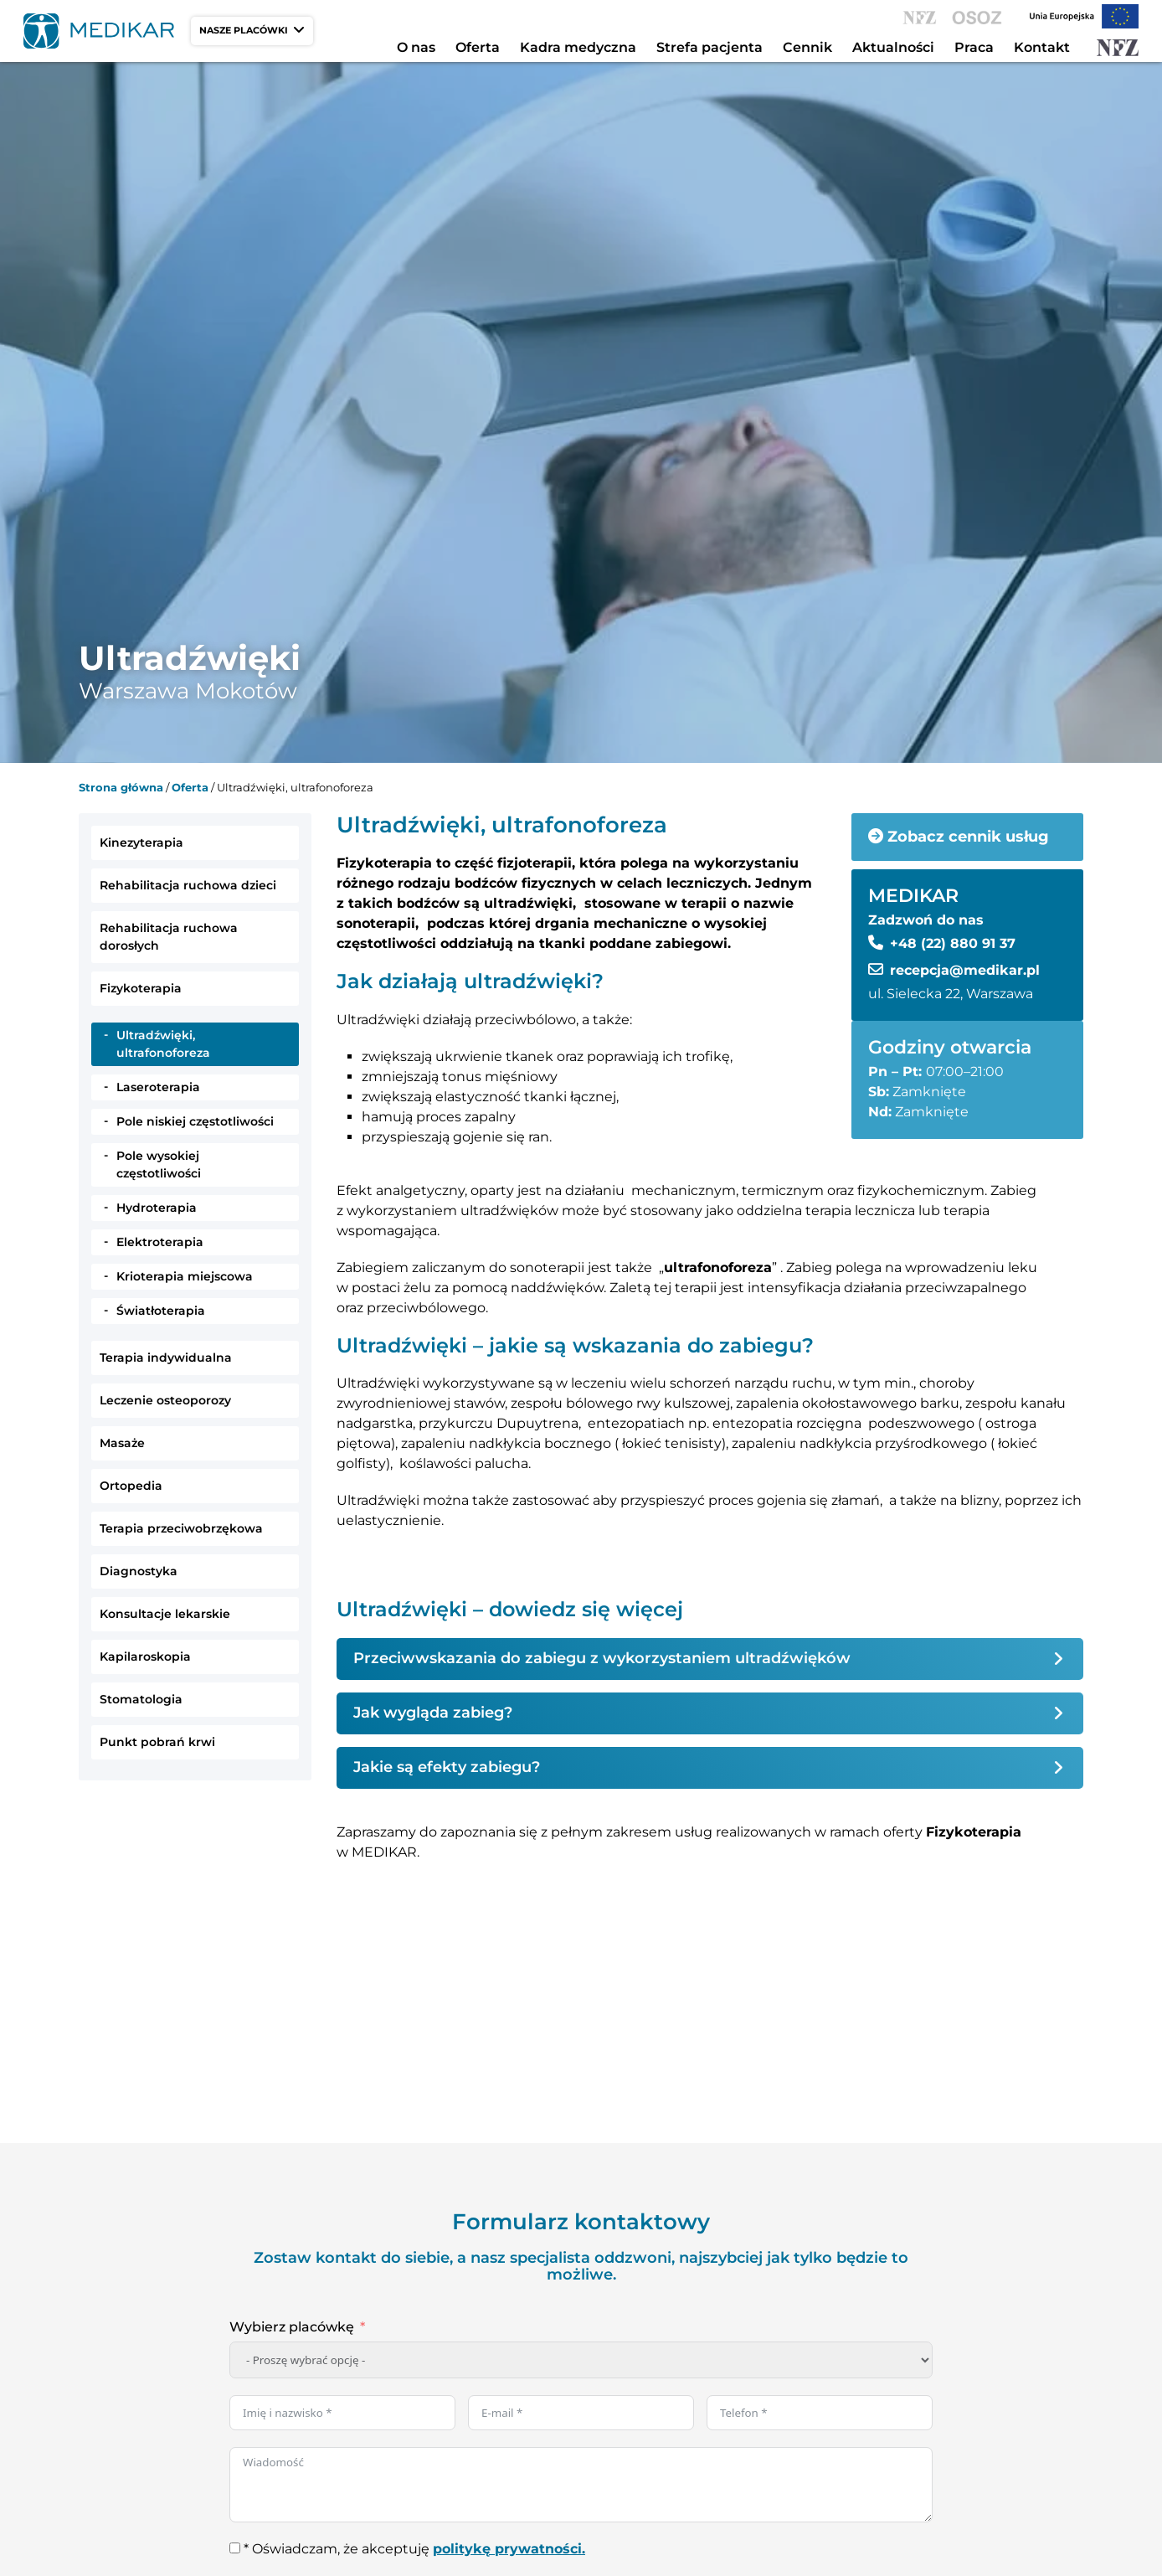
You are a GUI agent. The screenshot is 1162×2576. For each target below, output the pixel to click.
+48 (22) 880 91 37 (952, 943)
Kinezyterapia (141, 842)
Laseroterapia (158, 1087)
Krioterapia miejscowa (184, 1276)
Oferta (477, 47)
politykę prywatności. (509, 2549)
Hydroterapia (156, 1207)
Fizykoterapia (141, 988)
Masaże (122, 1442)
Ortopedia (131, 1485)
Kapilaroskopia (145, 1656)
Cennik (807, 47)
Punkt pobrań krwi (157, 1741)
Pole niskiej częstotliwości (195, 1121)
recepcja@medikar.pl (965, 970)
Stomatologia (141, 1699)
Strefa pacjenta (709, 47)
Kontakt (1042, 47)
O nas (416, 47)
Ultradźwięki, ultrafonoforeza (163, 1044)
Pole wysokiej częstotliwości (158, 1164)
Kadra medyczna (578, 47)
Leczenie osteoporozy (165, 1400)
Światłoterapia (160, 1310)
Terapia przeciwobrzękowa (181, 1528)
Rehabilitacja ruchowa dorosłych (169, 936)
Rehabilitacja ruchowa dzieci (188, 885)
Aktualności (893, 47)
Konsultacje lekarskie (165, 1613)
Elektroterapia (159, 1241)
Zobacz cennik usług (958, 836)
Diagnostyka (138, 1571)
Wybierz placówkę (291, 2327)
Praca (974, 47)
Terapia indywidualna (166, 1357)
